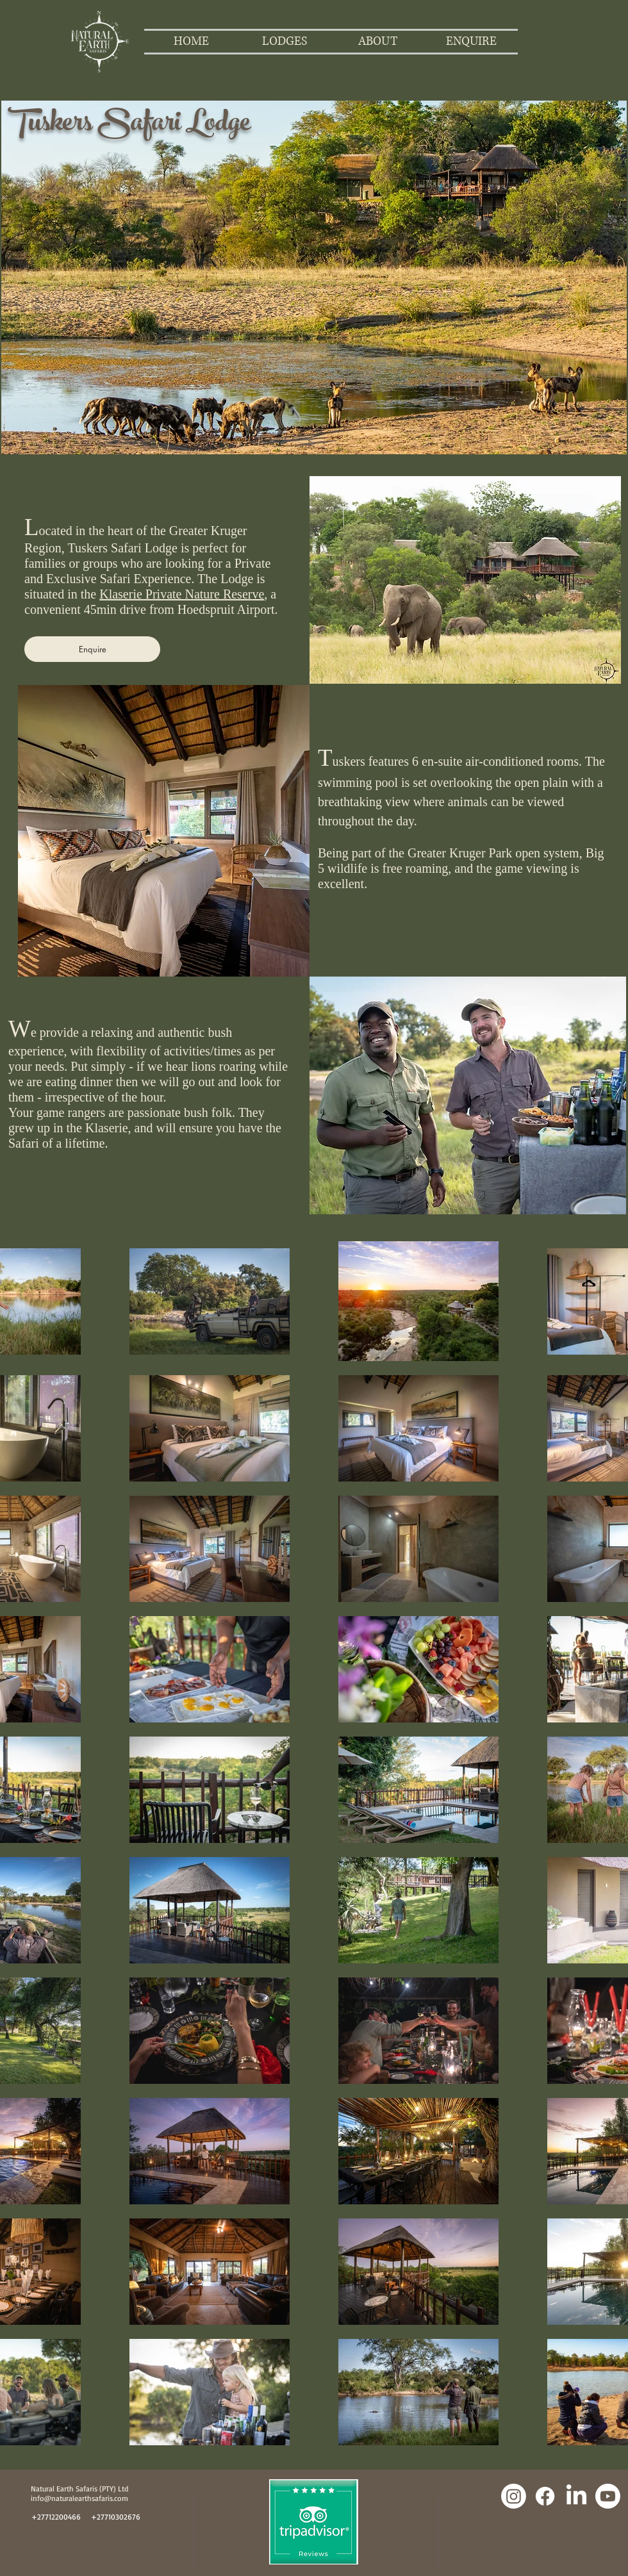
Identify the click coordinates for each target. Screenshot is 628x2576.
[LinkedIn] (576, 2496)
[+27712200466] (55, 2517)
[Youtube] (607, 2496)
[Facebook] (545, 2496)
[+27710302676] (115, 2517)
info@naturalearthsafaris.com (79, 2498)
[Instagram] (513, 2496)
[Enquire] (92, 649)
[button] (284, 42)
